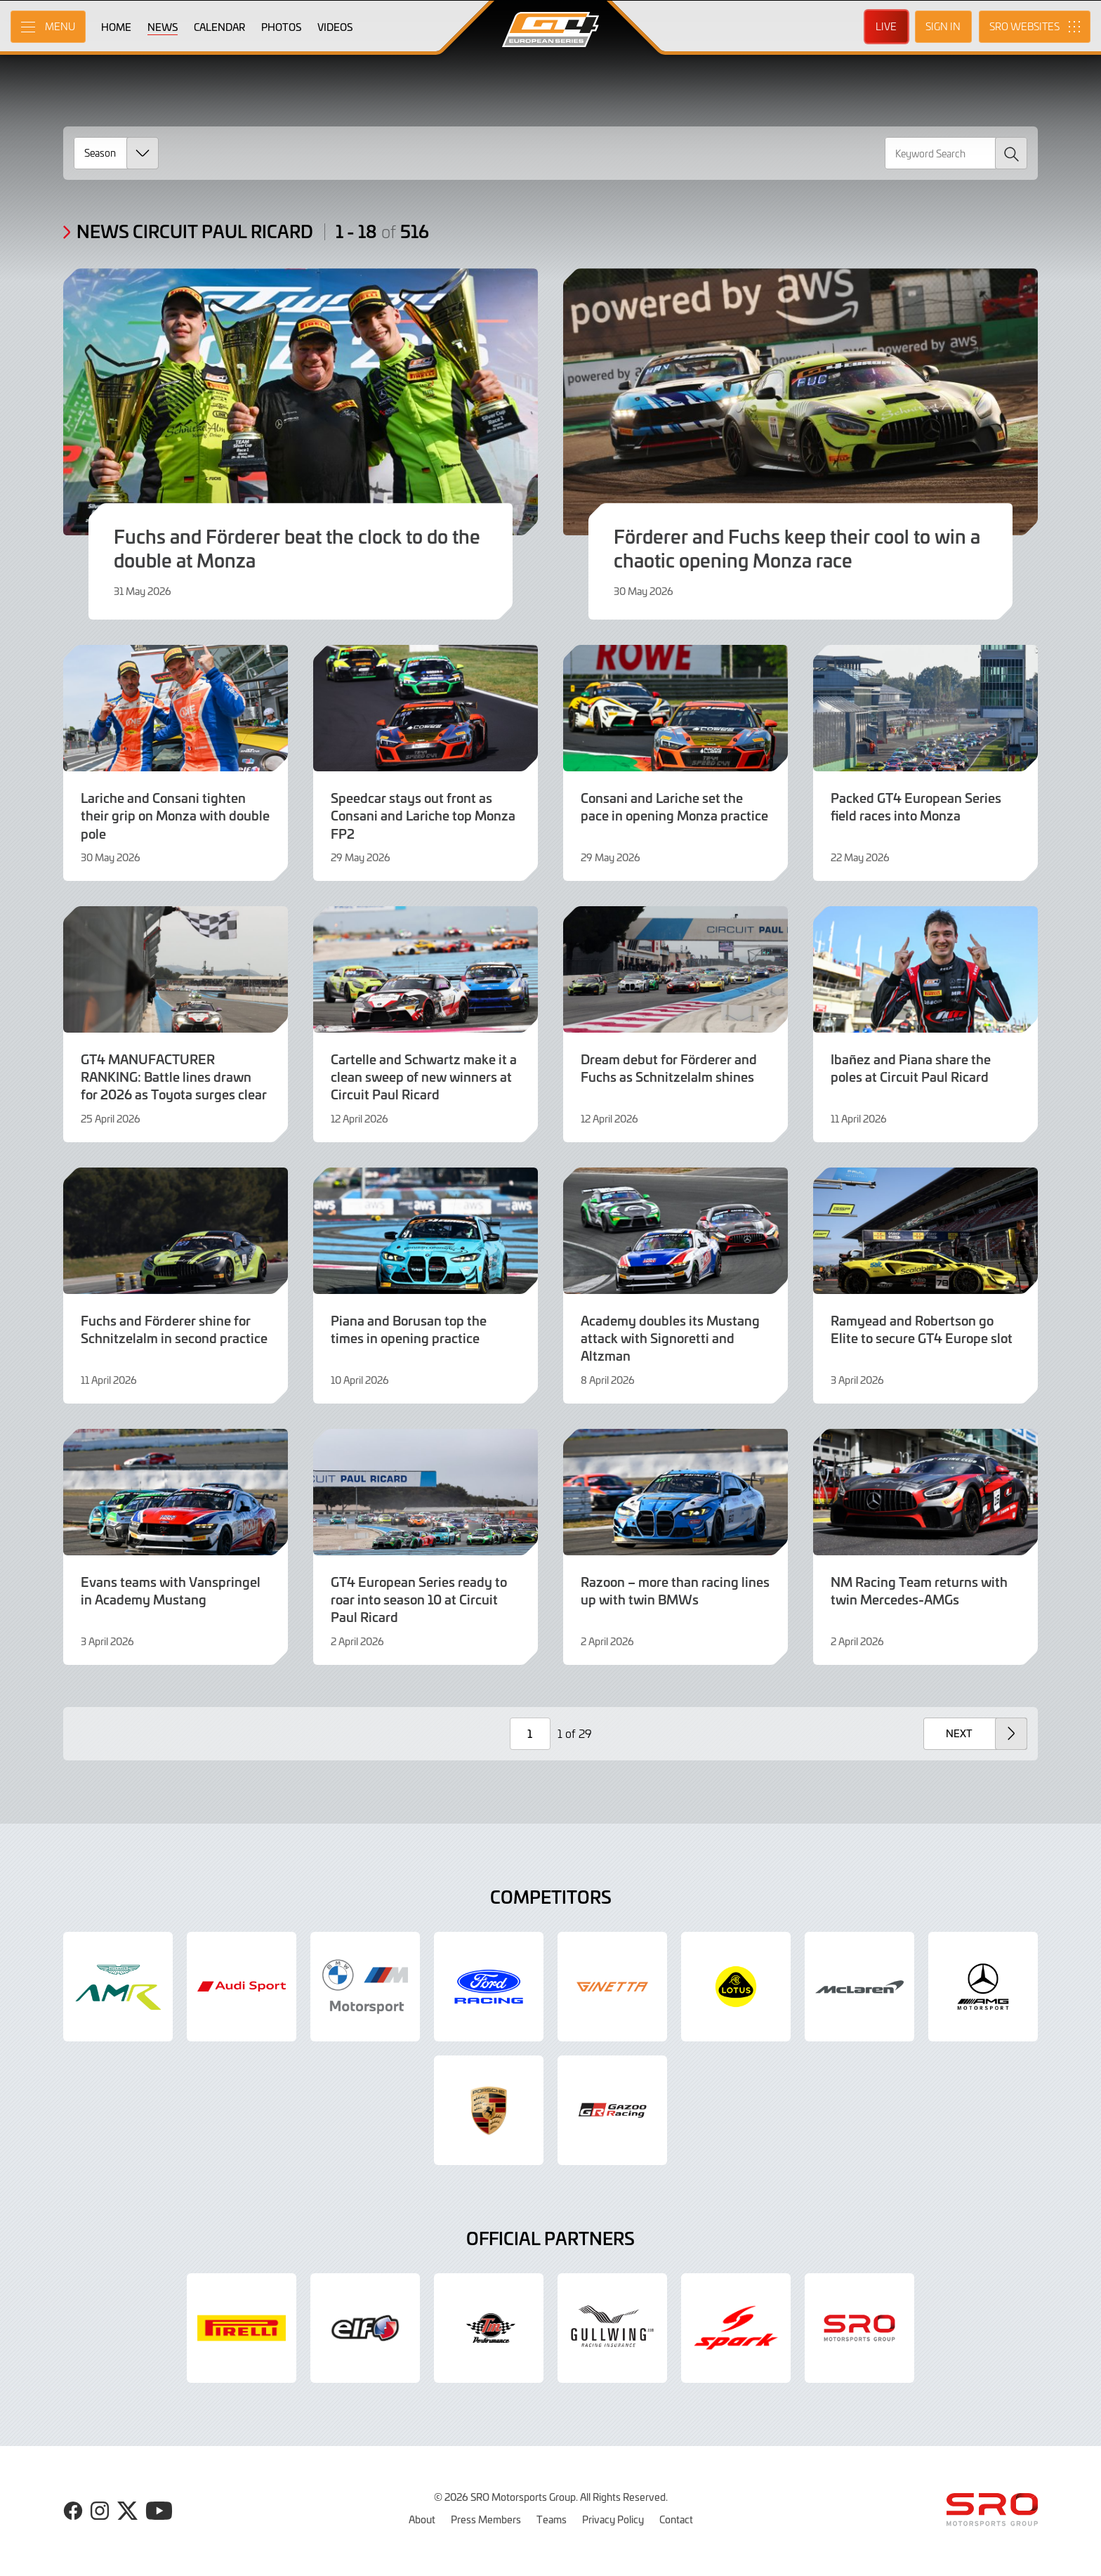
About (422, 2519)
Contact (676, 2519)
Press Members (486, 2519)
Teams (551, 2519)
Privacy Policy (613, 2519)
